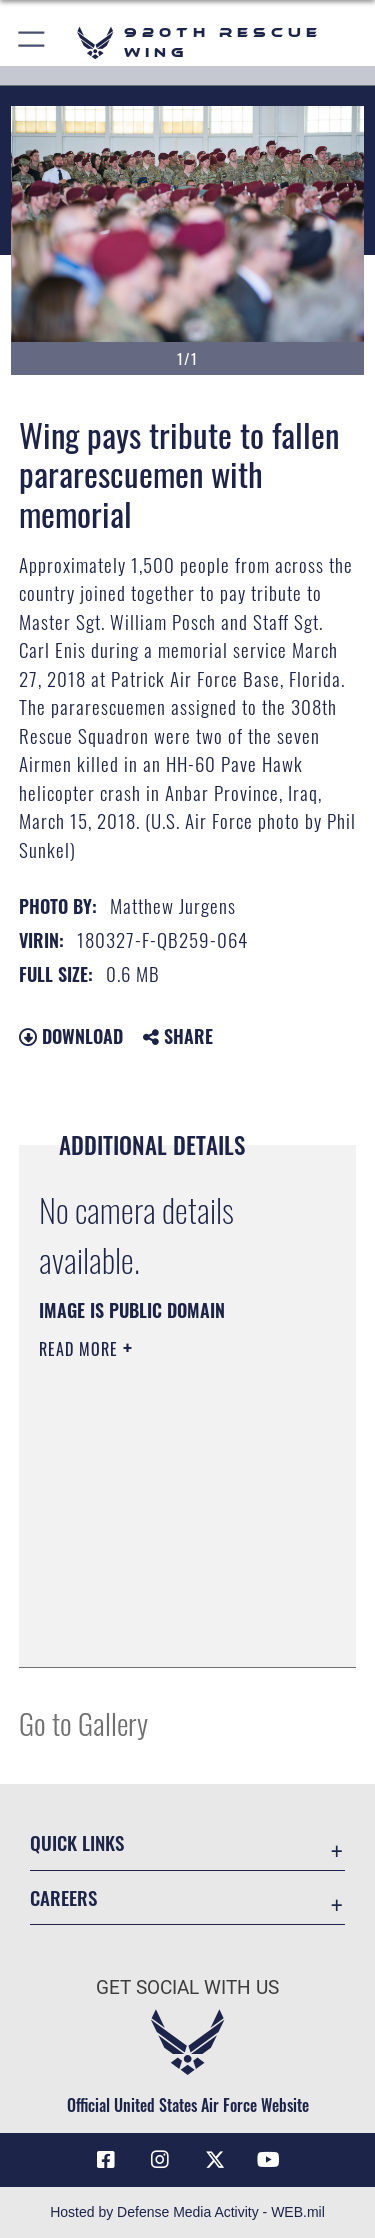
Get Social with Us (187, 1987)
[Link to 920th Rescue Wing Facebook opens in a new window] (106, 2160)
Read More (81, 1349)
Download (71, 1036)
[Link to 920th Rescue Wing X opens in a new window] (215, 2160)
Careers (63, 1897)
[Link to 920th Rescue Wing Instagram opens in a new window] (160, 2160)
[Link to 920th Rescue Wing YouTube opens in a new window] (269, 2160)
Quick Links (77, 1842)
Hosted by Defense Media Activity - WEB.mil (187, 2212)
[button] (32, 42)
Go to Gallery (83, 1722)
